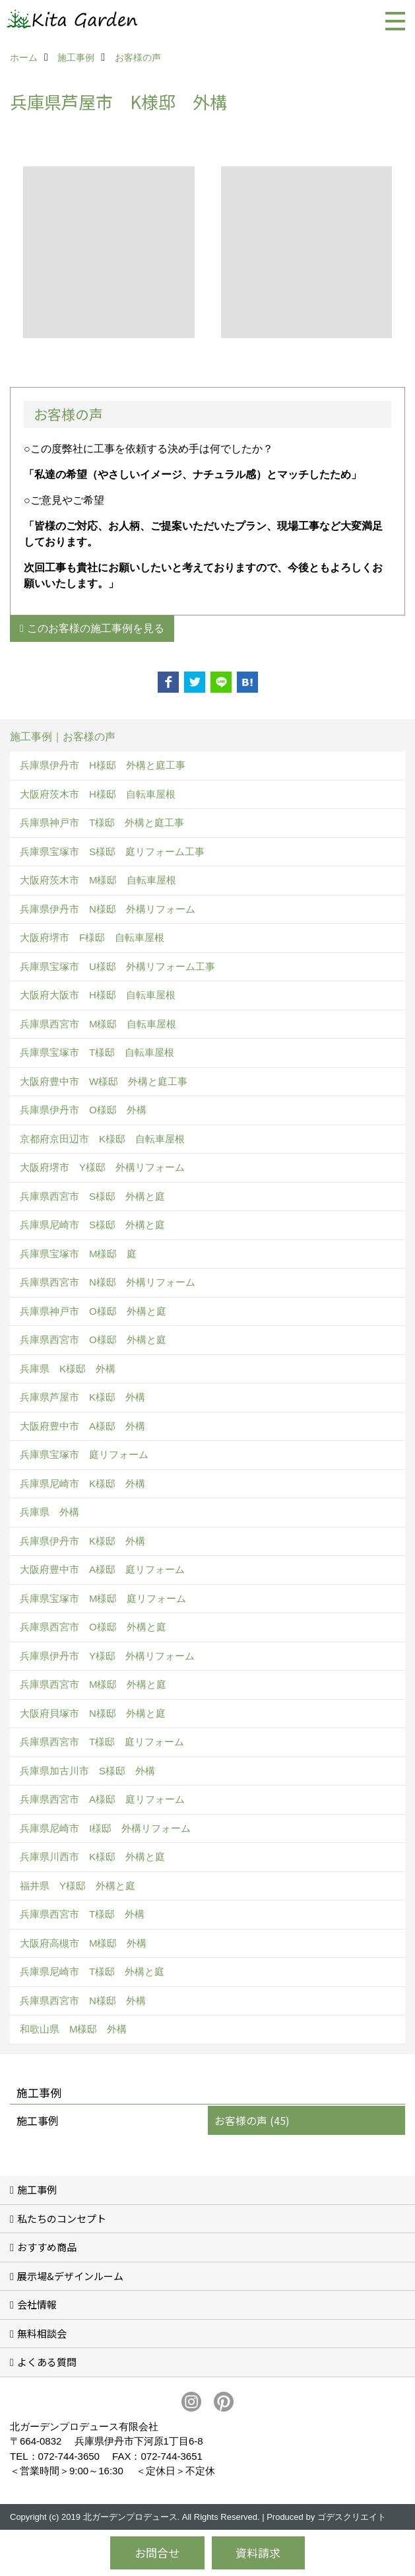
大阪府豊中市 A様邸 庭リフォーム (102, 1569)
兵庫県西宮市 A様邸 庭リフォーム (102, 1799)
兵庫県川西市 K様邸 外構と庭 (92, 1856)
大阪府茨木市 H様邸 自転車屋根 (98, 794)
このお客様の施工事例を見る (95, 628)
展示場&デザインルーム (70, 2276)
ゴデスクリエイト (351, 2517)
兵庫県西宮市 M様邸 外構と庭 (93, 1684)
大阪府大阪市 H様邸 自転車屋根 (98, 994)
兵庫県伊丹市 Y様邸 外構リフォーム (107, 1655)
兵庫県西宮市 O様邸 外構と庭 (93, 1339)
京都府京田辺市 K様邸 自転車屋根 (102, 1138)
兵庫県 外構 (49, 1511)
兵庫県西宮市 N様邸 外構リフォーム (107, 1282)
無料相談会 (42, 2333)
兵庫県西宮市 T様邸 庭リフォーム (102, 1741)
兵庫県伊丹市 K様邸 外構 (82, 1541)
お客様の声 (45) (252, 2120)
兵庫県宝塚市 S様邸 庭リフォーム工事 (112, 851)
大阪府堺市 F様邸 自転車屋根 (92, 937)
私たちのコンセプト (61, 2218)
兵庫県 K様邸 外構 (67, 1368)
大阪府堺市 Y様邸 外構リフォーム (102, 1167)
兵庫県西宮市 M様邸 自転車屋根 (98, 1023)
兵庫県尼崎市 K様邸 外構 (82, 1483)
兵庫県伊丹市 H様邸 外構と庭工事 (102, 765)
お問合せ (157, 2552)
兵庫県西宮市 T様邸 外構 (82, 1914)
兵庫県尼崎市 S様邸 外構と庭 (92, 1224)
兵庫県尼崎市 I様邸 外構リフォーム (105, 1828)
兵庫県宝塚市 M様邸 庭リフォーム (103, 1598)
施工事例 (37, 2120)
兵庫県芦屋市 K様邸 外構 (82, 1397)
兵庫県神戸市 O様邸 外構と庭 (93, 1311)
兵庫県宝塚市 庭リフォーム (84, 1454)
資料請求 (258, 2552)
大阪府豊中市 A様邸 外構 (82, 1426)
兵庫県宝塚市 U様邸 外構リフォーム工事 (117, 966)
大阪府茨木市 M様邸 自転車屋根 (98, 880)
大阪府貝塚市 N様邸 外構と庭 (93, 1713)
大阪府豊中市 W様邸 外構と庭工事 (103, 1081)
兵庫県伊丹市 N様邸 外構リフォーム (107, 909)
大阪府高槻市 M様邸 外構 (83, 1943)
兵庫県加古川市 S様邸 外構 (87, 1770)
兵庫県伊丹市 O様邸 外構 (83, 1109)
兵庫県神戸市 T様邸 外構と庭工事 (102, 822)
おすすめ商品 (47, 2247)
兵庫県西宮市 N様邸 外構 (83, 2000)
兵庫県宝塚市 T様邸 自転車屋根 (97, 1052)
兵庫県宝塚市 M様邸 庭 (78, 1253)
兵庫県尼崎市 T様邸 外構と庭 (92, 1971)
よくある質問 (47, 2362)
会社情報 (37, 2304)
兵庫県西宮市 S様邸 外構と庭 (92, 1196)
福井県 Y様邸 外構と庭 (77, 1885)
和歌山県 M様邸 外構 (73, 2029)
